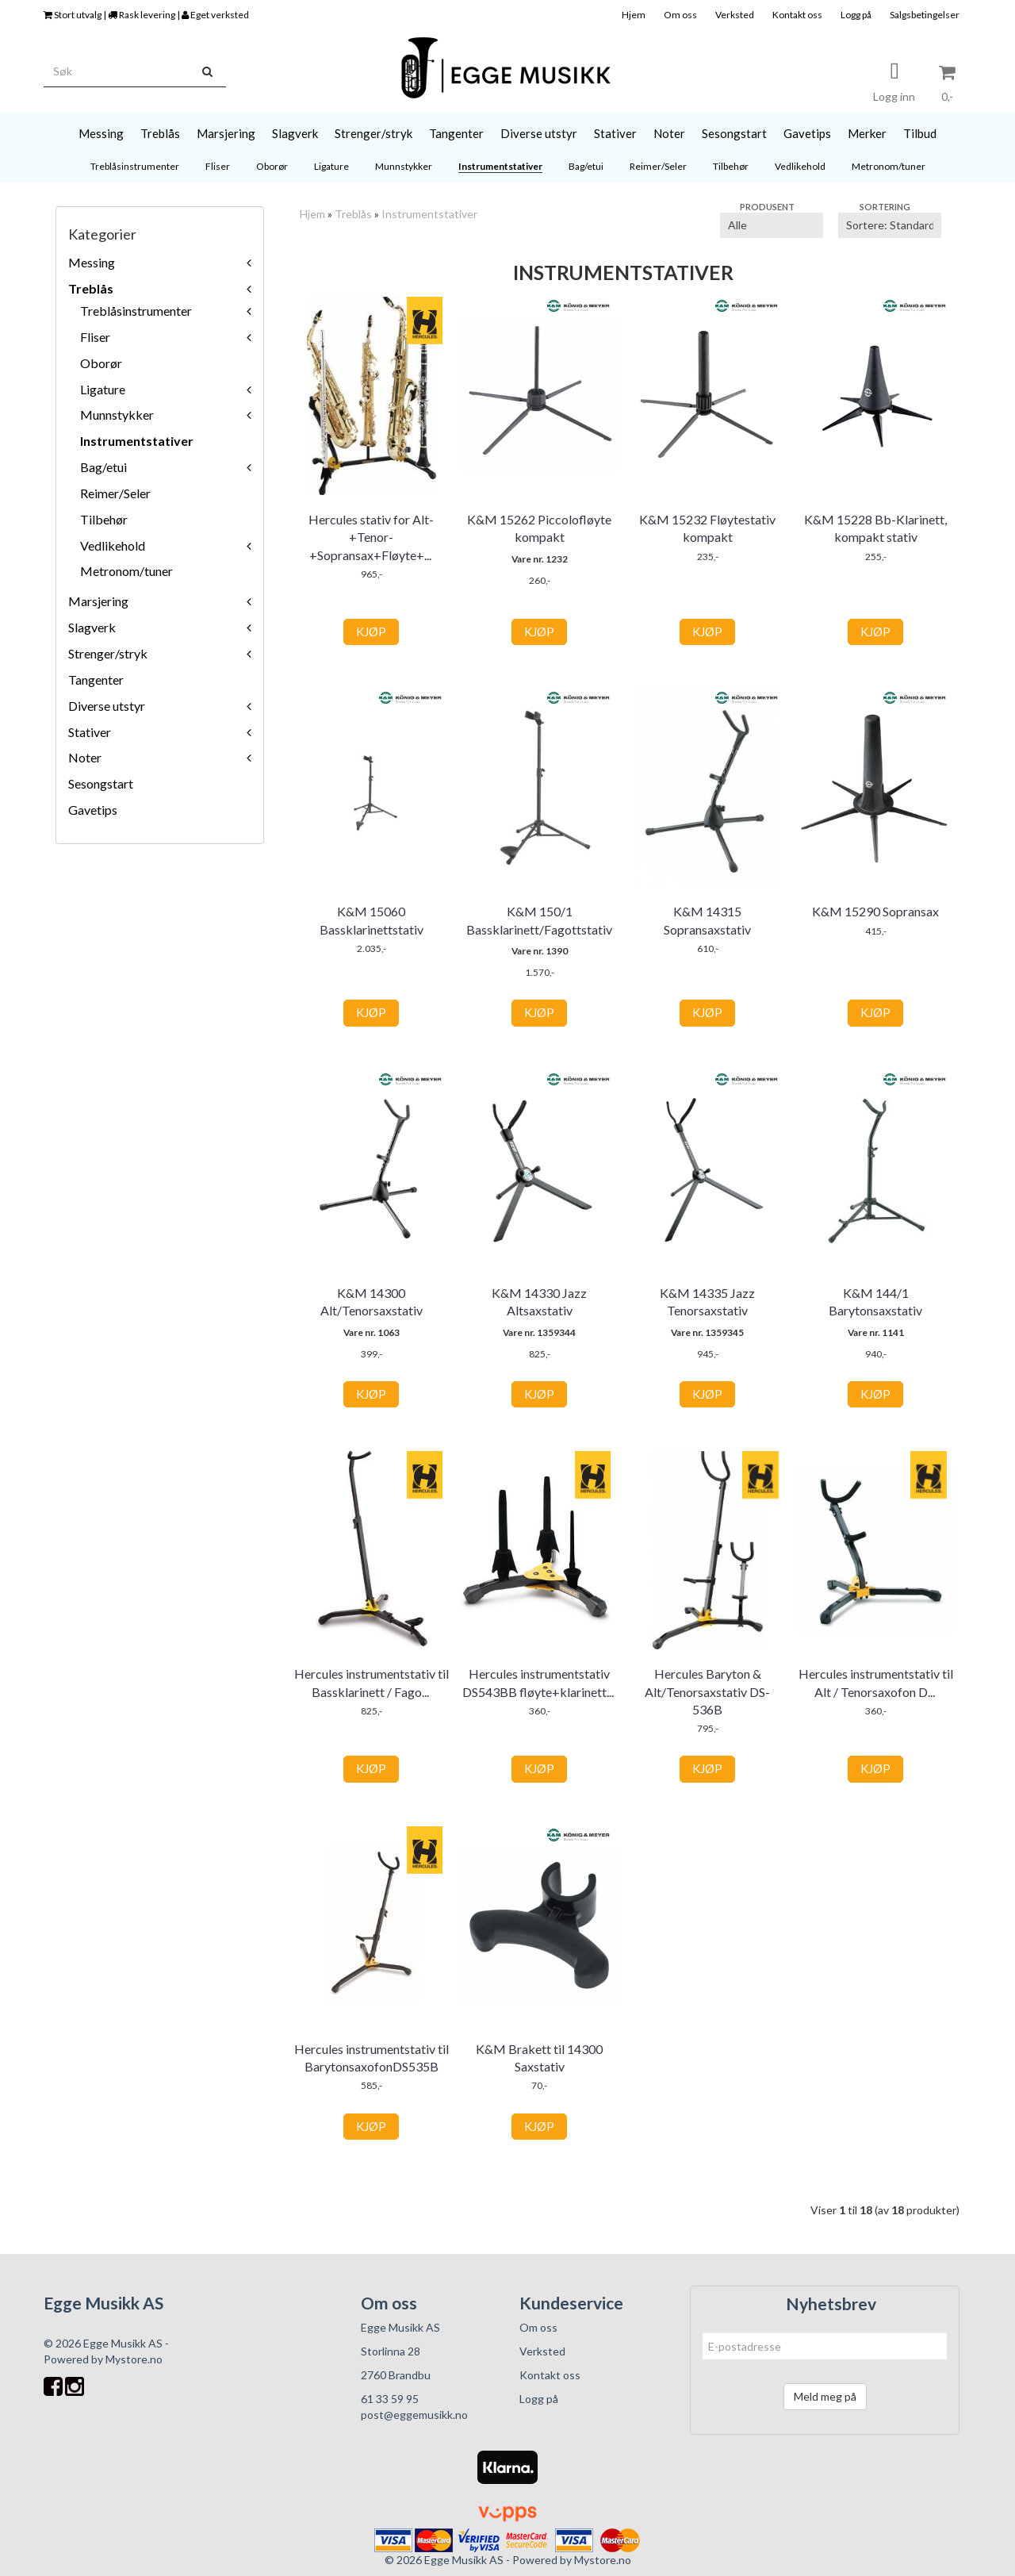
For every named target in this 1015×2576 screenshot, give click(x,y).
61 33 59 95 (390, 2398)
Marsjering (98, 600)
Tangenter (96, 679)
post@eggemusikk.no (414, 2414)
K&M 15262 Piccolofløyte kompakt (539, 528)
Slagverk (92, 627)
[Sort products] (889, 225)
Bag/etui (103, 466)
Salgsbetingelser (924, 15)
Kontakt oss (797, 15)
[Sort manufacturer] (771, 225)
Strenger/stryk (107, 653)
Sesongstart (100, 783)
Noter (85, 757)
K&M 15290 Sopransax (875, 911)
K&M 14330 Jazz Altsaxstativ (539, 1301)
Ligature (102, 389)
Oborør (101, 362)
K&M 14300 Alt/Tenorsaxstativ (371, 1301)
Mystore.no (134, 2359)
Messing (91, 262)
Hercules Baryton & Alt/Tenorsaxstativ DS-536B (707, 1691)
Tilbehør (104, 519)
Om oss (680, 15)
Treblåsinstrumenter (136, 310)
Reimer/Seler (115, 493)
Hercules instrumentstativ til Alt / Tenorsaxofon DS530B (876, 1682)
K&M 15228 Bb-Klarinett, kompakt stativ (875, 528)
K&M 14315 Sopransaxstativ (707, 920)
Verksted (734, 15)
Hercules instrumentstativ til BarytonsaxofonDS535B (371, 2057)
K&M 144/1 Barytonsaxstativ (875, 1301)
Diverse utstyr (106, 705)
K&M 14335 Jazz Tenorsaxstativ (707, 1301)
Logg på (856, 15)
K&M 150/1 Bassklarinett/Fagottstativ (539, 920)
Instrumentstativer (136, 440)
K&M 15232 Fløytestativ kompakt (707, 528)
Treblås (90, 288)
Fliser (95, 336)
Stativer (89, 731)
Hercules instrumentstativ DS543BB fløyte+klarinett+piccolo (539, 1691)
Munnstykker (117, 414)
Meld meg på (825, 2396)
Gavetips (92, 809)
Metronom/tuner (126, 570)
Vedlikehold (112, 545)
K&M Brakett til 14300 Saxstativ (539, 2057)
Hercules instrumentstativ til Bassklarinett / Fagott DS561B (371, 1691)
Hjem (633, 15)
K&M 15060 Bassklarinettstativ (371, 920)
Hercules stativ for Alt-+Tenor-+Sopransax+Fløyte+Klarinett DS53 (371, 546)
